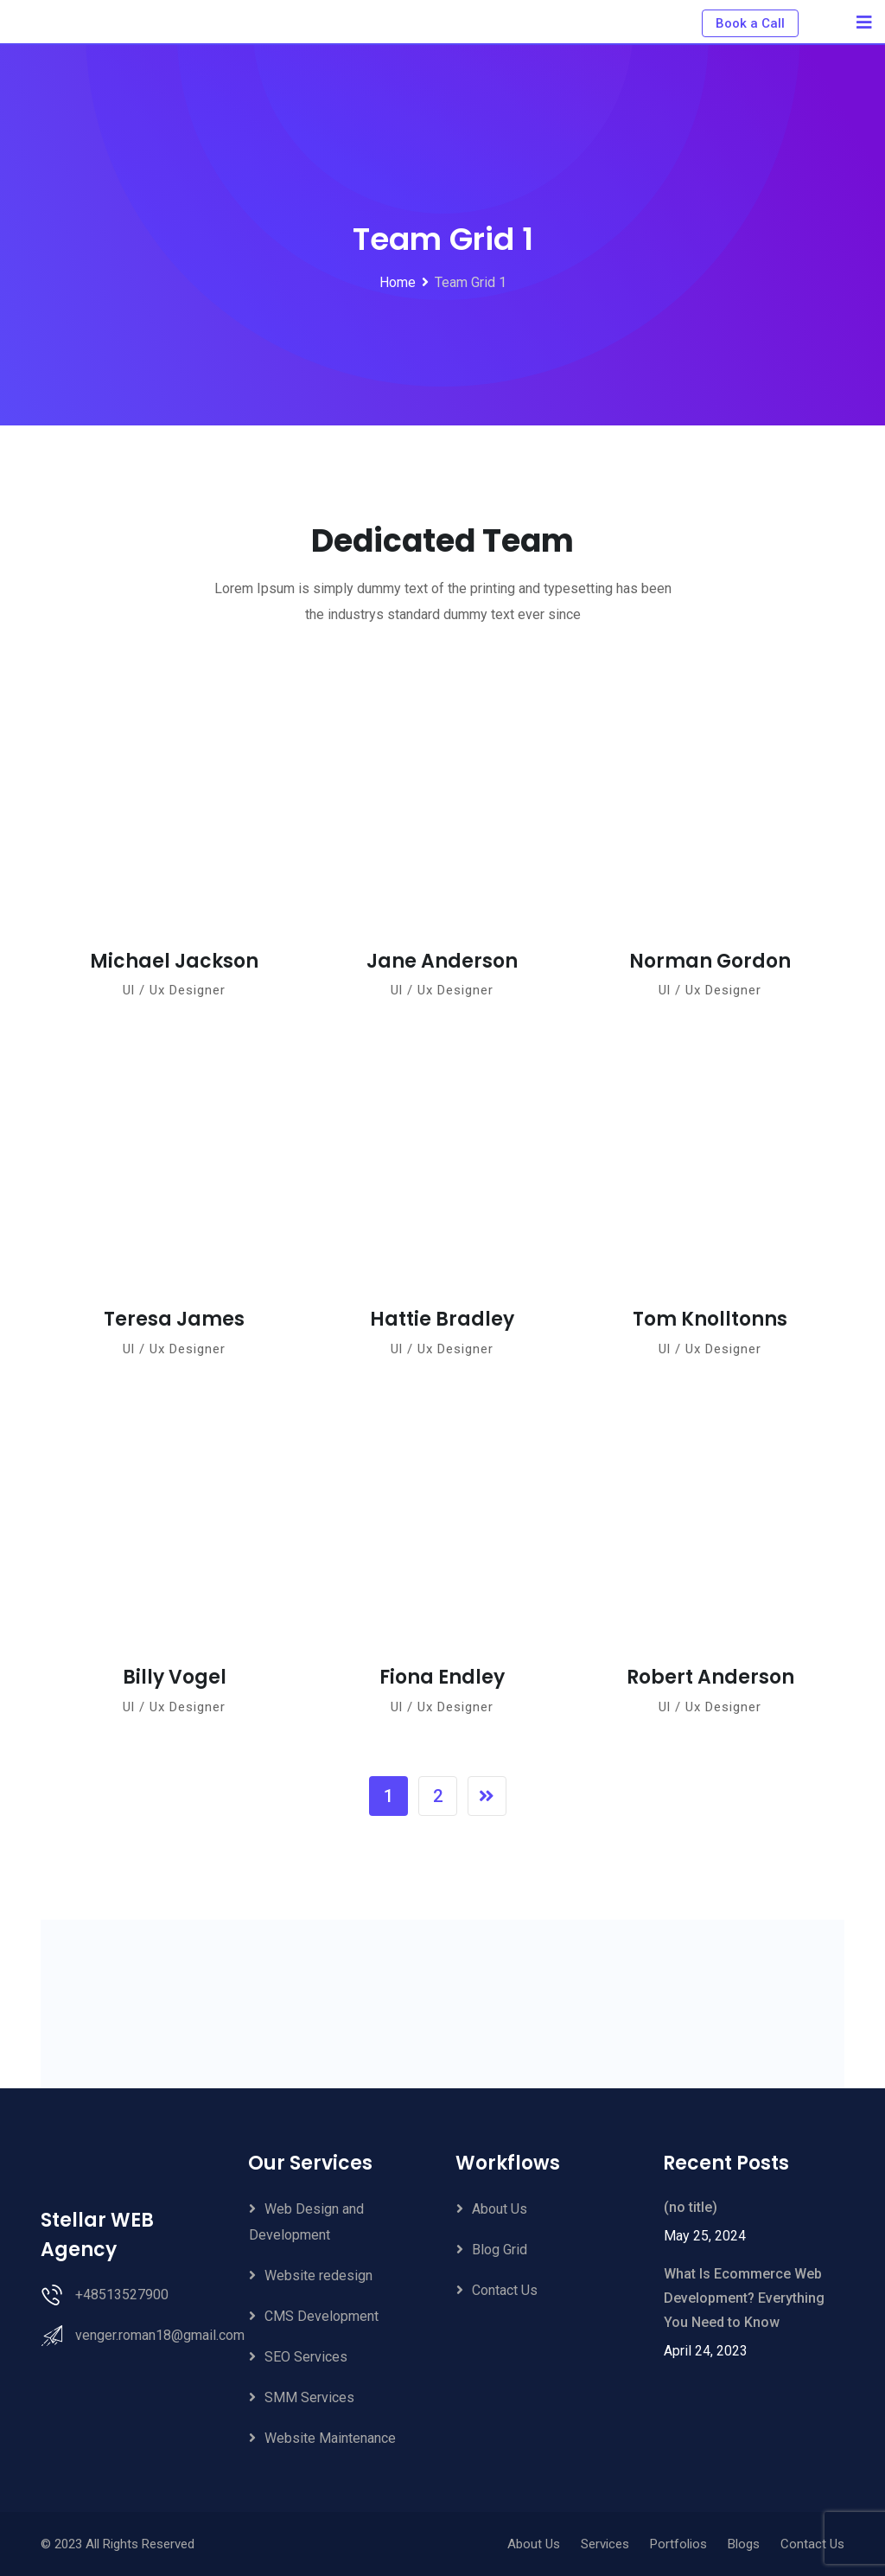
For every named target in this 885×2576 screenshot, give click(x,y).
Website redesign (318, 2275)
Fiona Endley (442, 1677)
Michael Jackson (174, 961)
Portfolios (678, 2544)
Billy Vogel (174, 1677)
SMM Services (309, 2397)
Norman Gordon (710, 961)
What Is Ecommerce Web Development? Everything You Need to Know (744, 2298)
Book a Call (750, 23)
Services (605, 2544)
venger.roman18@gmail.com (160, 2335)
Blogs (744, 2544)
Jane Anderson (442, 961)
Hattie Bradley (442, 1319)
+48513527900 (122, 2294)
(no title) (690, 2207)
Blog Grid (499, 2249)
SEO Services (305, 2357)
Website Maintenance (330, 2438)
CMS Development (321, 2316)
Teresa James (174, 1319)
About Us (499, 2209)
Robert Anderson (710, 1677)
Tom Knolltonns (710, 1319)
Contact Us (505, 2290)
